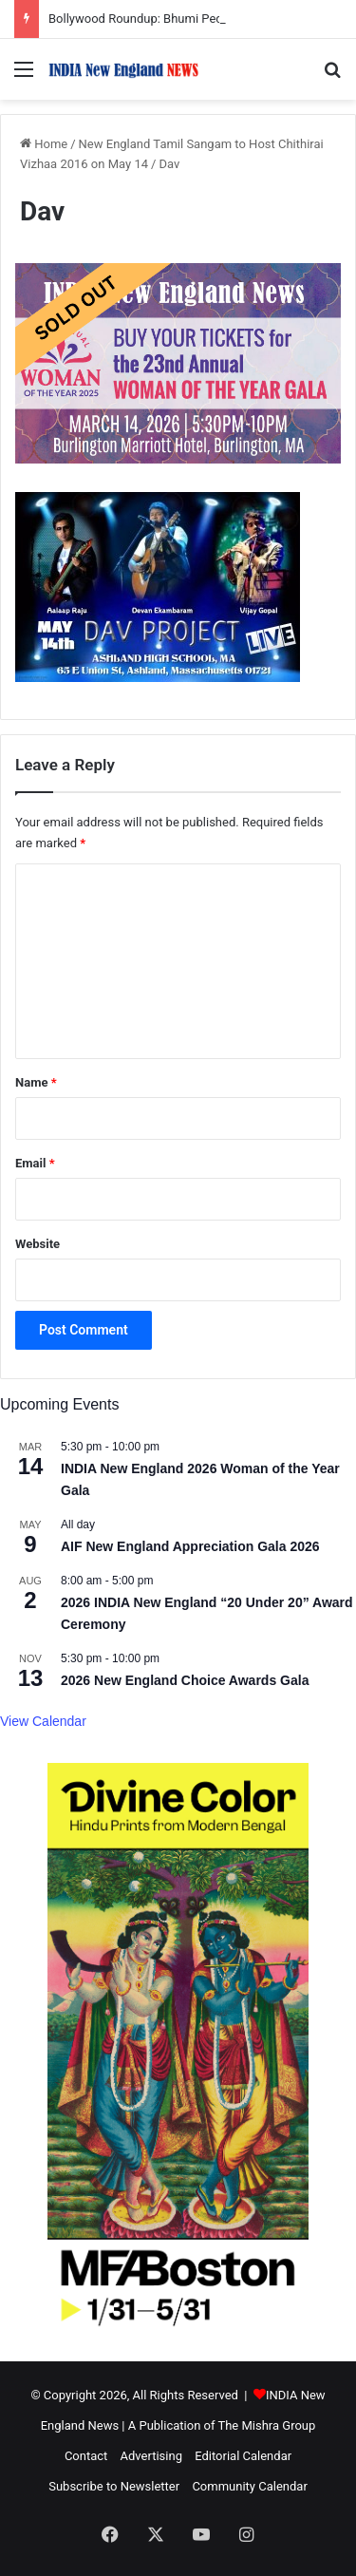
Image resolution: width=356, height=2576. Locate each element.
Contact (86, 2456)
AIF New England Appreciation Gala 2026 (190, 1546)
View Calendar (43, 1721)
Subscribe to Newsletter (113, 2486)
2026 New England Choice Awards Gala (185, 1680)
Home (43, 144)
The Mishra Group (266, 2425)
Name (36, 1082)
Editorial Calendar (243, 2456)
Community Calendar (249, 2486)
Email (35, 1163)
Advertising (151, 2456)
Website (37, 1244)
